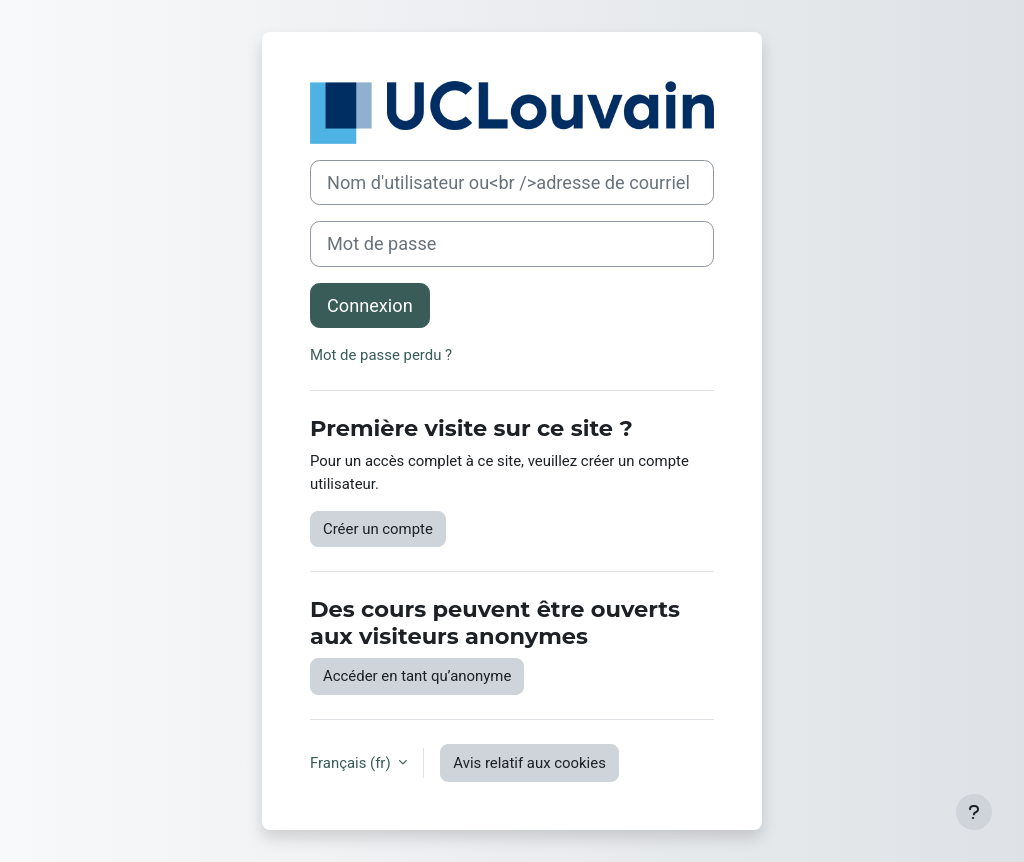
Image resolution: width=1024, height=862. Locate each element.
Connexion (370, 305)
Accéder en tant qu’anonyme (417, 676)
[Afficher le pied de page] (974, 812)
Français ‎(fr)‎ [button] (352, 763)
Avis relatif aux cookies (529, 763)
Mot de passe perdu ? (381, 355)
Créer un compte (378, 529)
